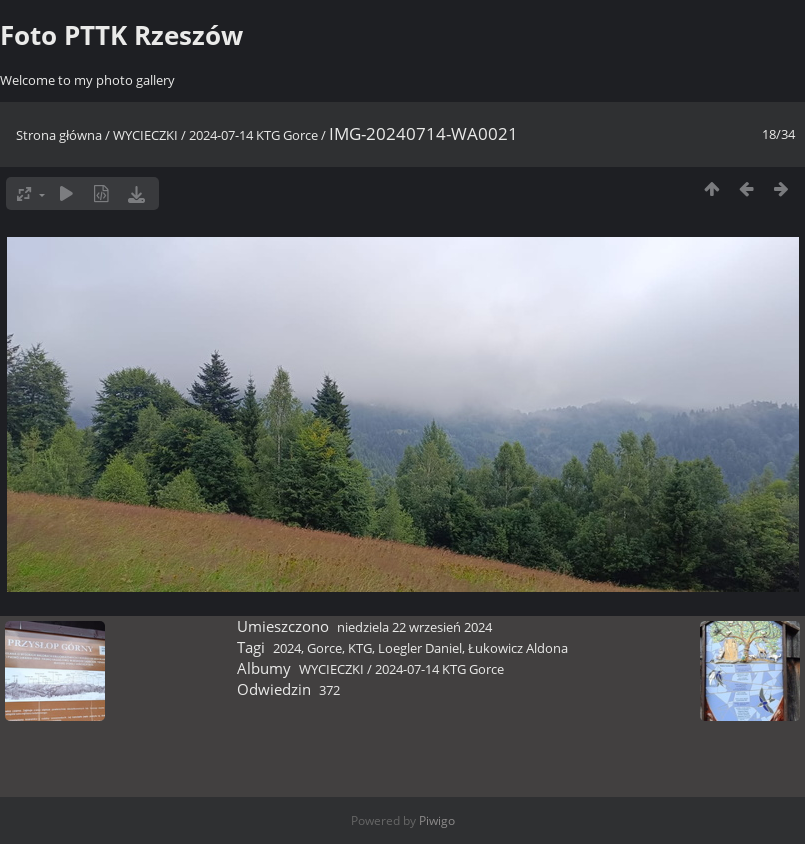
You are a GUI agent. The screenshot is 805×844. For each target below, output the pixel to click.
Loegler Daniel (420, 648)
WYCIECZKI (145, 135)
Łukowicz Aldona (518, 648)
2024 (287, 648)
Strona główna (59, 135)
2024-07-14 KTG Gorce (253, 135)
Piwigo (437, 820)
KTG (360, 648)
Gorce (324, 648)
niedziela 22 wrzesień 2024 (414, 627)
